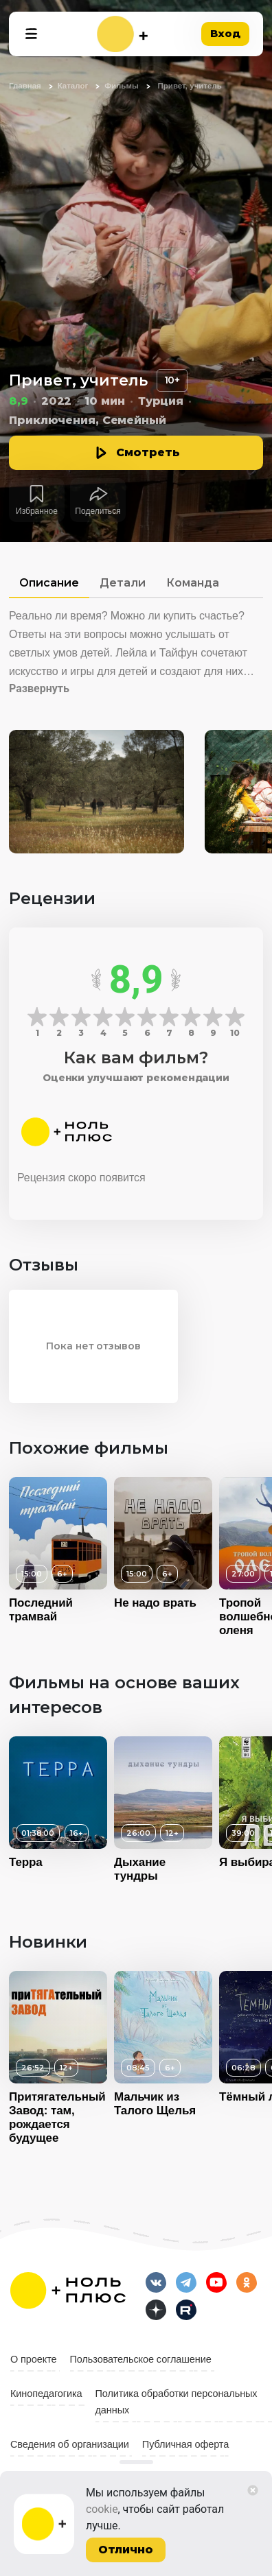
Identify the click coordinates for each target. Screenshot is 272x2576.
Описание (49, 582)
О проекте (33, 2359)
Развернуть (39, 688)
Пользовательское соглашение (141, 2359)
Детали (123, 582)
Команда (192, 582)
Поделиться (97, 511)
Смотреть (148, 452)
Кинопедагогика (46, 2393)
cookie (102, 2509)
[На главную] (122, 34)
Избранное (37, 511)
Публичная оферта (185, 2444)
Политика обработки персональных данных (176, 2401)
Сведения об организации (69, 2444)
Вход (225, 33)
